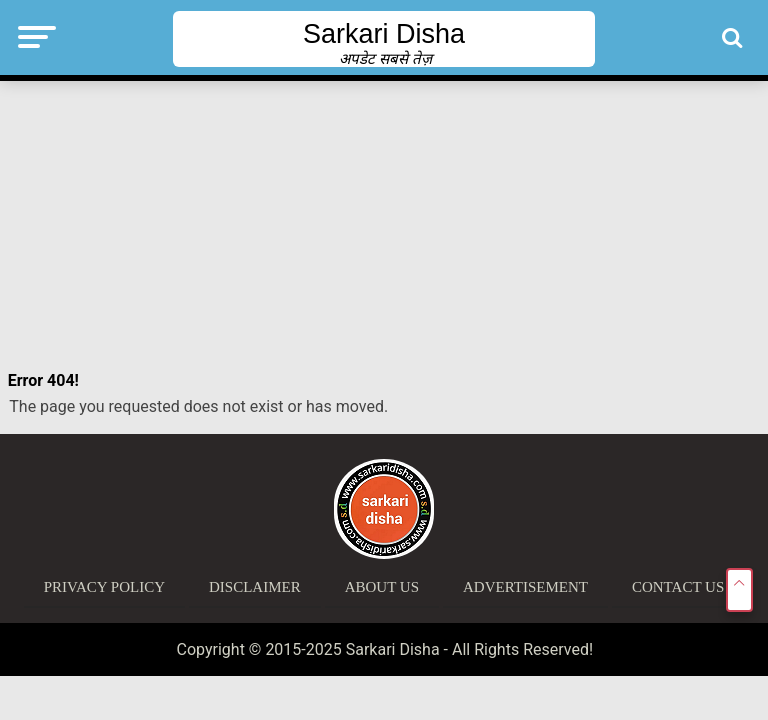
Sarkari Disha (384, 34)
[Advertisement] (384, 225)
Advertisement (525, 587)
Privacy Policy (104, 587)
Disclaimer (255, 587)
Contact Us (678, 587)
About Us (382, 587)
